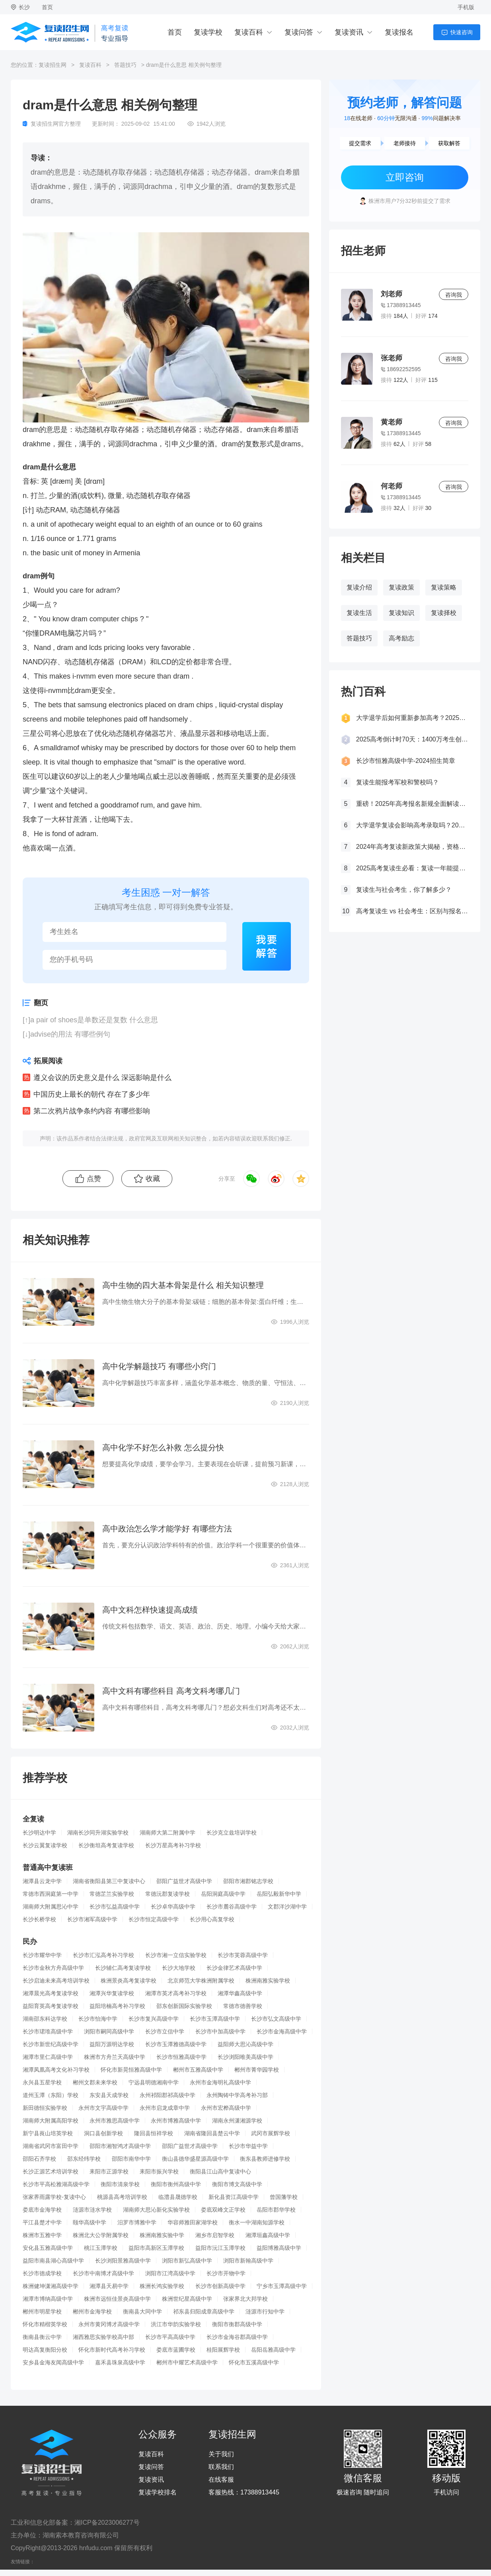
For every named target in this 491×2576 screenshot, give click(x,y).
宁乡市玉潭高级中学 (282, 2286)
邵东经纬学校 (84, 2159)
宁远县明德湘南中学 (154, 2082)
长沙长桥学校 (39, 1919)
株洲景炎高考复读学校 (128, 1980)
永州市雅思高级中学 (115, 2120)
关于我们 (221, 2454)
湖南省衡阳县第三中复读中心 (109, 1881)
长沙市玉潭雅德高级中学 (176, 2044)
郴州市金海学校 (92, 2311)
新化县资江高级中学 (233, 2197)
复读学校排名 (157, 2492)
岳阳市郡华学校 (276, 2209)
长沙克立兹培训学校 (232, 1832)
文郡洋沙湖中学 (287, 1906)
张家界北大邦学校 (245, 2299)
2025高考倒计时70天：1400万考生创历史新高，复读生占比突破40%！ (412, 739)
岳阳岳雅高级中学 (273, 2349)
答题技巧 (125, 65)
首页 (47, 7)
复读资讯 (349, 32)
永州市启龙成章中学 (165, 2108)
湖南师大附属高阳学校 (50, 2120)
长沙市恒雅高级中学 (181, 2057)
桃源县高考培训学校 (122, 2197)
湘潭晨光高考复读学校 (50, 1993)
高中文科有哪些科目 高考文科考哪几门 (171, 1691)
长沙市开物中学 (226, 2273)
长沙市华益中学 (248, 2146)
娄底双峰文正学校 (223, 2209)
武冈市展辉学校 (270, 2133)
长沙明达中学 (39, 1832)
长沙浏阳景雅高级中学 (123, 2260)
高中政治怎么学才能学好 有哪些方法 (167, 1528)
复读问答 (298, 32)
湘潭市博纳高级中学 (48, 2299)
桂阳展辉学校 (223, 2349)
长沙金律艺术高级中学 (234, 1968)
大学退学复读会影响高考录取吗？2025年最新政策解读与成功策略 (412, 825)
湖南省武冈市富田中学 (50, 2146)
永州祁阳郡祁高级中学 (167, 2095)
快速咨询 (461, 32)
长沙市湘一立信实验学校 (176, 1955)
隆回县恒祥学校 (153, 2133)
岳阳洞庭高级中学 (223, 1894)
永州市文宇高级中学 (103, 2108)
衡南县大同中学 (142, 2311)
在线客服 (221, 2480)
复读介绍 (359, 587)
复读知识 (401, 612)
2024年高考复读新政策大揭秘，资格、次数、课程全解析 (412, 846)
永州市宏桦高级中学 (226, 2108)
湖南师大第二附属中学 (167, 1832)
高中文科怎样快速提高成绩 (150, 1609)
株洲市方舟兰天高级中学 (114, 2057)
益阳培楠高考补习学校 (117, 2006)
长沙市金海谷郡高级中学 (237, 2337)
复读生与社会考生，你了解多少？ (404, 889)
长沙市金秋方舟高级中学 (53, 1968)
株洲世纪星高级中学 (187, 2299)
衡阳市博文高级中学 (237, 2184)
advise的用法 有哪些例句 (70, 1034)
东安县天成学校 (109, 2095)
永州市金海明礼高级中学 (220, 2082)
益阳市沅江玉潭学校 (220, 2248)
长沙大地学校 (178, 1968)
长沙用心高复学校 (212, 1919)
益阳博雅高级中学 (279, 2248)
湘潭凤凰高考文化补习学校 (56, 2069)
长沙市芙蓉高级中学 (243, 1955)
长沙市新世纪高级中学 (50, 2044)
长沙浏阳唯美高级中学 (245, 2057)
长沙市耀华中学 (42, 1955)
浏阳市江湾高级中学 (170, 2273)
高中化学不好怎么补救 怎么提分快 (163, 1447)
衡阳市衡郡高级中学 (237, 2324)
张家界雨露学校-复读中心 (54, 2197)
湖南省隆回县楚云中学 (212, 2133)
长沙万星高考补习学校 (173, 1845)
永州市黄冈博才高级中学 (109, 2324)
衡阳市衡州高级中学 (176, 2184)
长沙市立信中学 (164, 2031)
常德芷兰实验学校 (112, 1894)
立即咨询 (405, 177)
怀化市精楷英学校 (45, 2324)
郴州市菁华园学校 (256, 2069)
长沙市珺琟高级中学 (48, 2031)
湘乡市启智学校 (214, 2235)
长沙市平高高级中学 (170, 2337)
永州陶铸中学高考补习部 (237, 2095)
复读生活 (359, 612)
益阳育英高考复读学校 (50, 2006)
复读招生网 (52, 65)
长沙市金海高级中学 (282, 2031)
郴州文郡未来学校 (95, 2082)
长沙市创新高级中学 (220, 2286)
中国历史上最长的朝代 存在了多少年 (91, 1094)
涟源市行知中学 (265, 2311)
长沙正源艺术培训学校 (50, 2171)
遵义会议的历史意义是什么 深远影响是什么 (102, 1078)
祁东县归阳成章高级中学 (203, 2311)
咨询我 (453, 295)
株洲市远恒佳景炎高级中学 (117, 2299)
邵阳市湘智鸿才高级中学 (120, 2146)
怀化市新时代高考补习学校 (111, 2349)
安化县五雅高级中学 (48, 2248)
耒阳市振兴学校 (159, 2171)
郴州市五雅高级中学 (198, 2069)
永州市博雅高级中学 (176, 2120)
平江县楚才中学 (42, 2222)
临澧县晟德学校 (177, 2197)
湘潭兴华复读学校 (112, 1993)
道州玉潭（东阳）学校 (50, 2095)
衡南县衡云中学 (42, 2337)
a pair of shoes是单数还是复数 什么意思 (94, 1020)
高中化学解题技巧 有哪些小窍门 (159, 1366)
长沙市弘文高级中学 (276, 2018)
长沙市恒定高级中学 (154, 1919)
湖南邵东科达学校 (45, 2018)
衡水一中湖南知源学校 (256, 2222)
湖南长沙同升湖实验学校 (98, 1832)
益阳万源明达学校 (112, 2044)
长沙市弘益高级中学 (115, 1906)
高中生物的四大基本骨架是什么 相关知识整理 (183, 1285)
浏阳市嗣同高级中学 (109, 2031)
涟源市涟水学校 (92, 2209)
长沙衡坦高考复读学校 (106, 1845)
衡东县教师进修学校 (265, 2159)
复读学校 (208, 32)
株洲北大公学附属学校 (101, 2235)
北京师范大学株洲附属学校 (201, 1980)
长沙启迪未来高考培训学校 (56, 1980)
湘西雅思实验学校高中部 (103, 2337)
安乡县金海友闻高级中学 (53, 2362)
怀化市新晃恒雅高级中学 (131, 2069)
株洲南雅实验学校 (268, 1980)
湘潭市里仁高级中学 (48, 2057)
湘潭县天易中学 (109, 2286)
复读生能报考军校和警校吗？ (397, 782)
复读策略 (443, 587)
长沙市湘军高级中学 (92, 1919)
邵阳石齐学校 (39, 2159)
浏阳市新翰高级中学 (248, 2260)
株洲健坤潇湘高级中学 (50, 2286)
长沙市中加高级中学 (220, 2031)
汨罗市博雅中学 (136, 2222)
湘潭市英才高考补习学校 (176, 1993)
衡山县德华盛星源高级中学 (195, 2159)
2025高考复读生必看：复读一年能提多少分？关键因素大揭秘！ (412, 868)
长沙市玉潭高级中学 (215, 2018)
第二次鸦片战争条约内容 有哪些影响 (91, 1111)
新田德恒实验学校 (45, 2108)
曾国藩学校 (284, 2197)
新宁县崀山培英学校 (48, 2133)
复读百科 (248, 32)
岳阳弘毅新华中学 (279, 1894)
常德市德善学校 (242, 2006)
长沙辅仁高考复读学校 (123, 1968)
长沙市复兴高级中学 (154, 2018)
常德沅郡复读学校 (167, 1894)
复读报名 (399, 32)
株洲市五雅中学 (42, 2235)
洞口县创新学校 (103, 2133)
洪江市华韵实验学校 (176, 2324)
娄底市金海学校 (42, 2209)
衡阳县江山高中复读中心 (220, 2171)
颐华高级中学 (89, 2222)
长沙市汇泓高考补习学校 (103, 1955)
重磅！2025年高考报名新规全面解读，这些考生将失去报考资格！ (412, 803)
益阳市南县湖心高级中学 (53, 2260)
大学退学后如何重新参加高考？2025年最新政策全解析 (412, 717)
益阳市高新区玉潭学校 (156, 2248)
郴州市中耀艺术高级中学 (187, 2362)
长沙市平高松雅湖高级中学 (56, 2184)
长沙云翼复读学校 (45, 1845)
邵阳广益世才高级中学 (184, 1881)
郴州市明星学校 (42, 2311)
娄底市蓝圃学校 (175, 2349)
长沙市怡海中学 (97, 2018)
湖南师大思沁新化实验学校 (156, 2209)
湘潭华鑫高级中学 (240, 1993)
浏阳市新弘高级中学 (187, 2260)
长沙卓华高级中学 (173, 1906)
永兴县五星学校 (42, 2082)
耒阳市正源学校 (109, 2171)
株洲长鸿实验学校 (162, 2286)
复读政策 (401, 587)
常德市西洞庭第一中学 (50, 1894)
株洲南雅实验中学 (162, 2235)
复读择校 (443, 612)
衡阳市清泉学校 (120, 2184)
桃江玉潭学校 (100, 2248)
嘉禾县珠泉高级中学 (120, 2362)
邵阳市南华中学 (131, 2159)
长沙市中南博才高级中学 (103, 2273)
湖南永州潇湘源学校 (237, 2120)
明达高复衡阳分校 (45, 2349)
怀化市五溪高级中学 (254, 2362)
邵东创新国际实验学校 (184, 2006)
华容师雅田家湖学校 (193, 2222)
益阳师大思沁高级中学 (245, 2044)
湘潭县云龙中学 (42, 1881)
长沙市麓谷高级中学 (232, 1906)
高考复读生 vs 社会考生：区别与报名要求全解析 (412, 911)
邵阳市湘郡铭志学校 (248, 1881)
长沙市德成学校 (42, 2273)
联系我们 (221, 2467)
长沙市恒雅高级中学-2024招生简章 (405, 760)
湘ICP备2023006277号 (107, 2522)
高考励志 (401, 638)
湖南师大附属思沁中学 (50, 1906)
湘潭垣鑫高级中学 (268, 2235)
